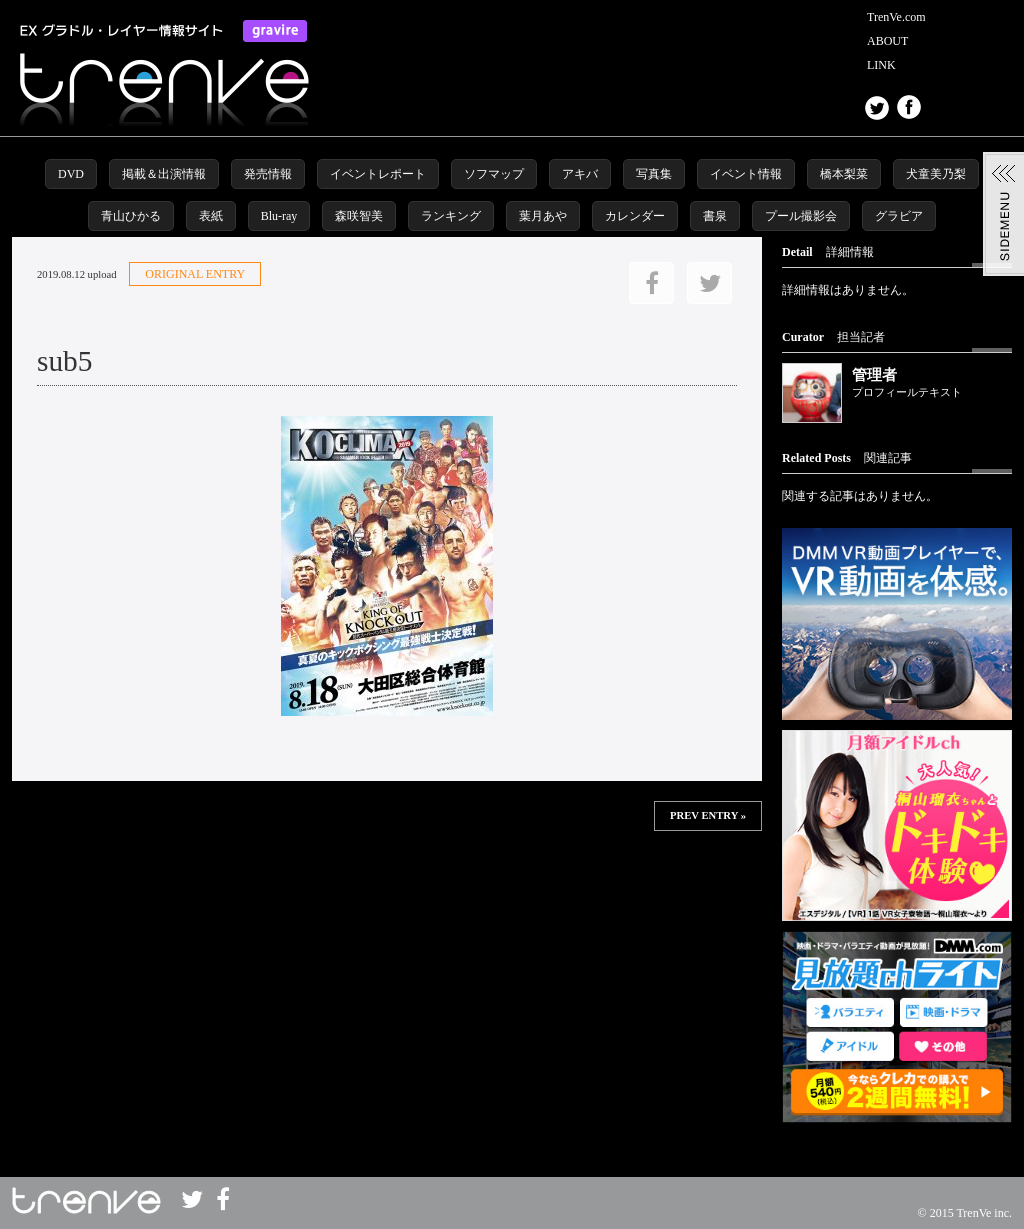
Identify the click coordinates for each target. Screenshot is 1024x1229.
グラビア (899, 216)
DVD (71, 174)
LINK (881, 65)
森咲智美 (359, 216)
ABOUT (887, 41)
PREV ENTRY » (708, 815)
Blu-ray (279, 216)
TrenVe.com (896, 17)
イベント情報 (746, 174)
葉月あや (543, 216)
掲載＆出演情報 (164, 174)
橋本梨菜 (844, 174)
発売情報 (268, 174)
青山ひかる (131, 216)
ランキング (451, 216)
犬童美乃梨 (936, 174)
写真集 (654, 174)
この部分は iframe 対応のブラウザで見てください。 (387, 896)
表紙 (211, 216)
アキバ (580, 174)
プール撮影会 (801, 216)
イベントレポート (378, 174)
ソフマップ (494, 174)
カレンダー (635, 216)
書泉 (715, 216)
